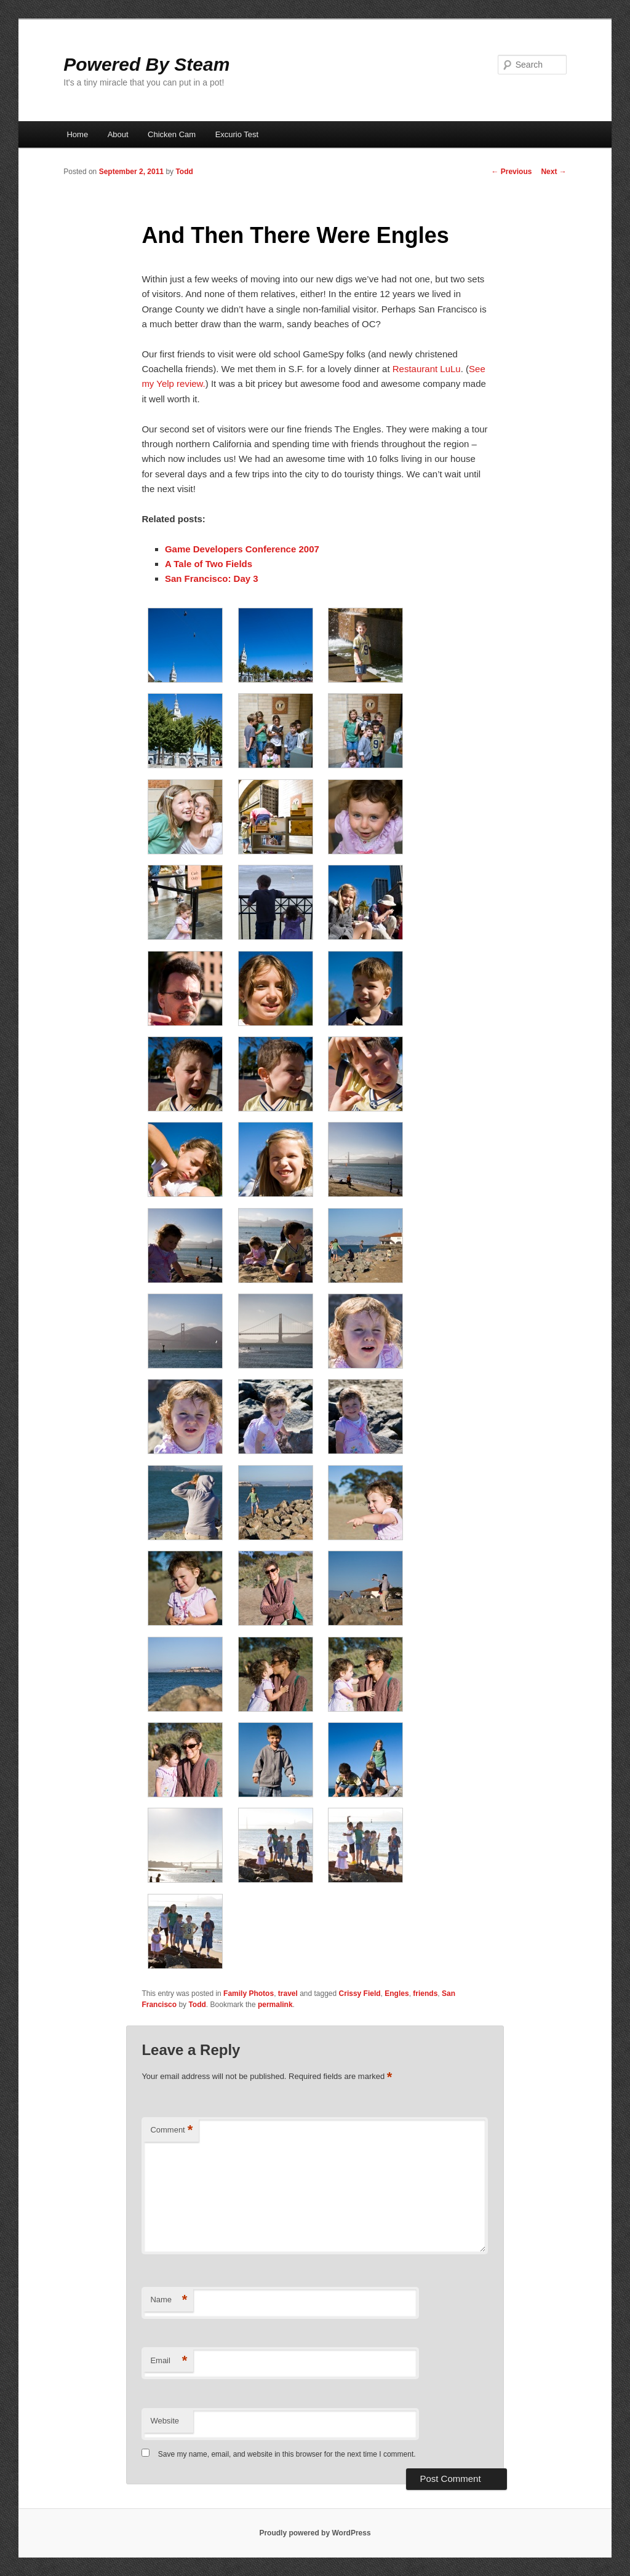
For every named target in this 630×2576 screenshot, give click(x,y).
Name (168, 2300)
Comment (171, 2130)
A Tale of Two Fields (208, 564)
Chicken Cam (172, 134)
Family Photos (248, 1993)
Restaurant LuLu (427, 369)
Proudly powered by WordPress (314, 2533)
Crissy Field (360, 1993)
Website (164, 2420)
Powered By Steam (146, 64)
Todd (184, 171)
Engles (397, 1993)
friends (425, 1993)
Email (168, 2361)
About (118, 134)
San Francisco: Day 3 (211, 578)
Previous (511, 171)
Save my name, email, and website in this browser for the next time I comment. (287, 2454)
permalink (275, 2004)
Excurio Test (237, 134)
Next (553, 171)
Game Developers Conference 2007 (242, 549)
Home (77, 134)
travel (288, 1993)
